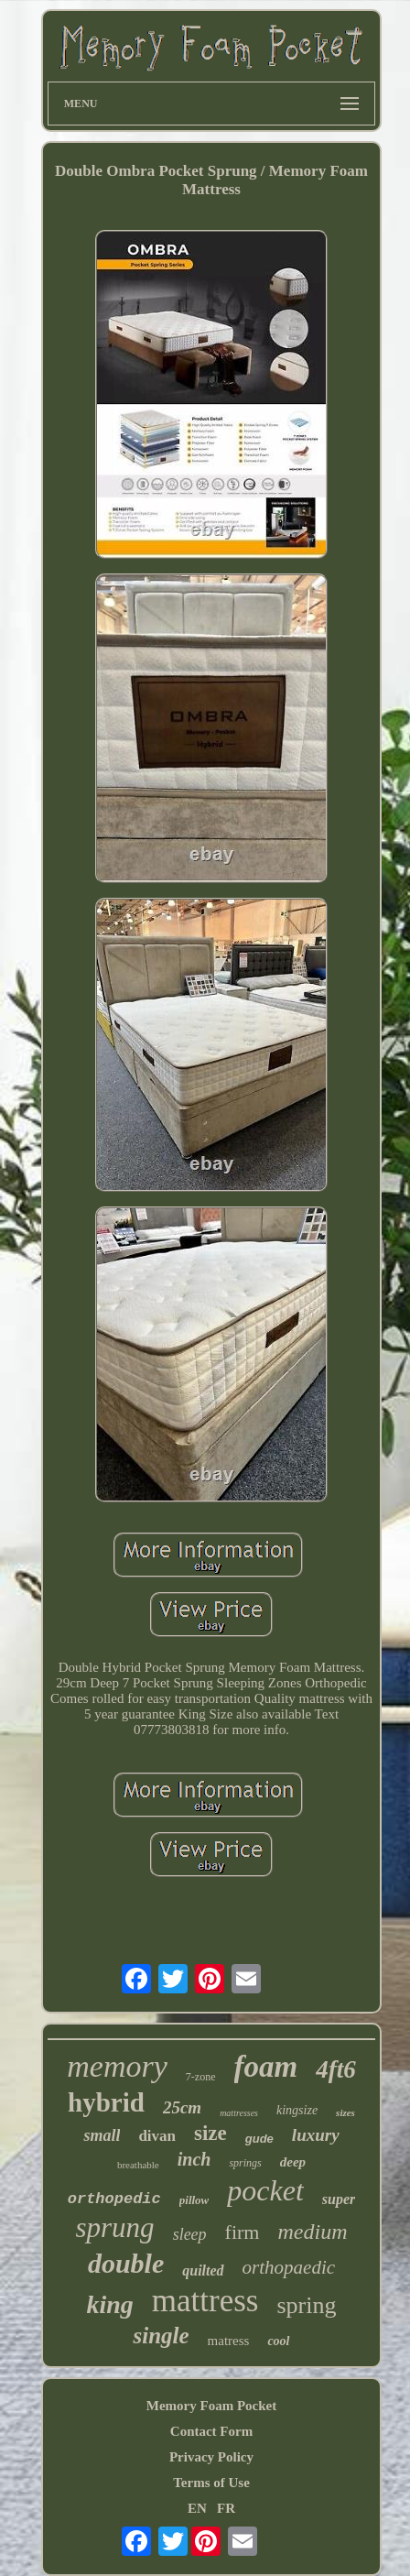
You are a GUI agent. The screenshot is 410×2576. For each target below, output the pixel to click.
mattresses (239, 2113)
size (210, 2133)
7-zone (201, 2076)
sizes (345, 2112)
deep (293, 2162)
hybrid (106, 2102)
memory (117, 2066)
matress (229, 2340)
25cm (182, 2107)
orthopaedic (289, 2267)
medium (313, 2231)
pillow (194, 2200)
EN (197, 2508)
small (101, 2135)
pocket (265, 2190)
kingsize (297, 2110)
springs (245, 2162)
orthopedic (114, 2199)
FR (226, 2508)
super (338, 2199)
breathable (138, 2164)
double (126, 2263)
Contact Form (211, 2431)
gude (259, 2138)
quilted (202, 2270)
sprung (114, 2227)
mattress (205, 2301)
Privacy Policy (211, 2457)
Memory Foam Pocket (211, 2405)
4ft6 (336, 2069)
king (109, 2304)
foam (266, 2066)
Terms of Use (211, 2482)
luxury (316, 2135)
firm (242, 2232)
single (161, 2335)
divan (157, 2136)
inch (194, 2159)
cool (278, 2341)
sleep (190, 2234)
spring (306, 2305)
